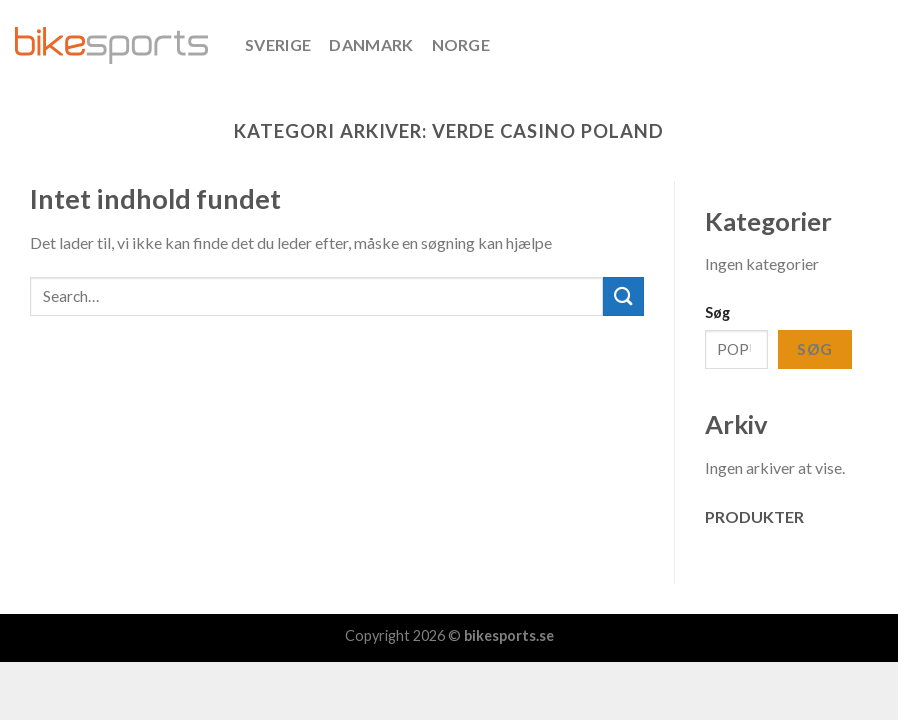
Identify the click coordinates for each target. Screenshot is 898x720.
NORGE (461, 44)
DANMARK (371, 44)
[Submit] (623, 296)
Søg (717, 312)
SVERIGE (278, 44)
